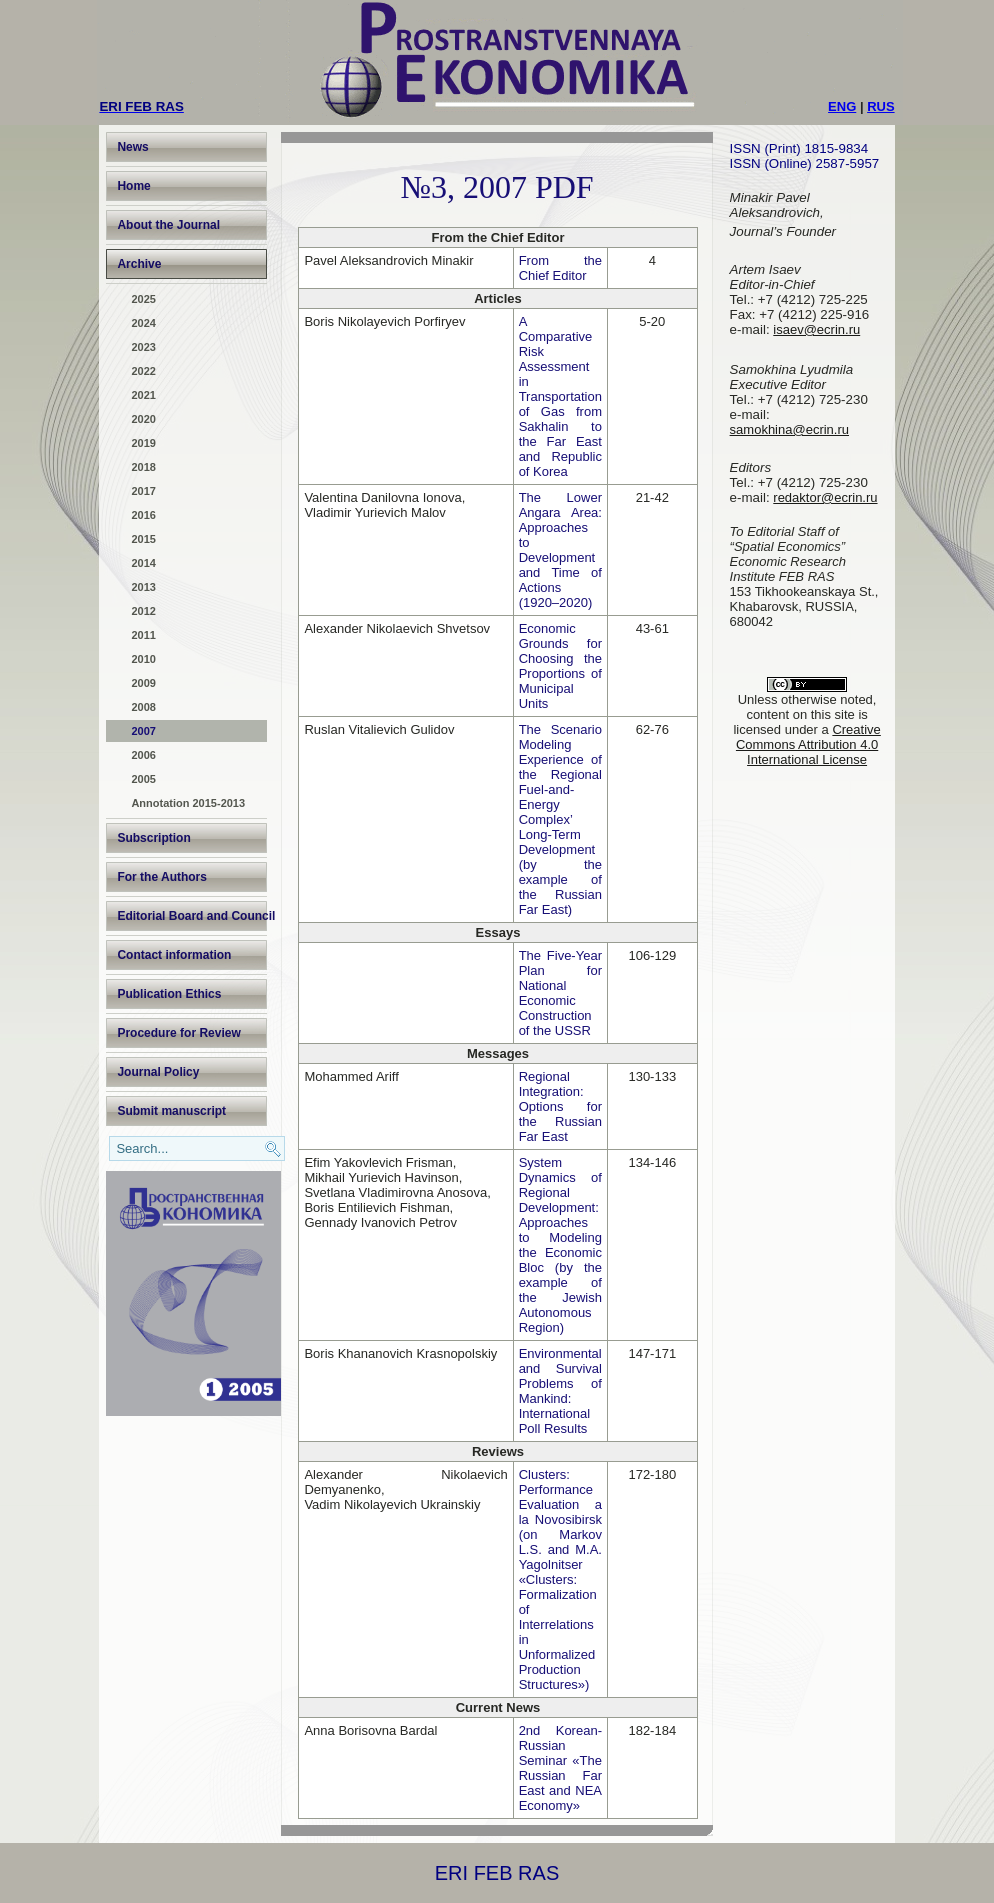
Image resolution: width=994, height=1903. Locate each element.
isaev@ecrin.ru (816, 329)
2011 (143, 635)
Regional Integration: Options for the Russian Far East (560, 1106)
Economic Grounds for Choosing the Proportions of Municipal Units (560, 666)
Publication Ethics (169, 994)
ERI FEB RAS (497, 1873)
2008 (143, 707)
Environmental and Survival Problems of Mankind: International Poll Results (560, 1391)
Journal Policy (158, 1072)
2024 (143, 323)
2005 (143, 779)
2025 (143, 299)
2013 (143, 587)
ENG (842, 106)
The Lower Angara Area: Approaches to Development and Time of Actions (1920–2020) (560, 550)
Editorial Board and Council (192, 916)
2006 (143, 755)
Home (133, 186)
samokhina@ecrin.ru (789, 429)
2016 (143, 515)
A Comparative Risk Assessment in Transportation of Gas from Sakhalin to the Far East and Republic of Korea (560, 396)
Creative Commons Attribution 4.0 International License (808, 744)
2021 (143, 395)
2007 (143, 731)
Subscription (153, 838)
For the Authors (162, 877)
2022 (143, 371)
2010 (143, 659)
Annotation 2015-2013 (188, 803)
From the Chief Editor (560, 268)
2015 (143, 539)
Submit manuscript (171, 1111)
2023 (143, 347)
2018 (143, 467)
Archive (139, 264)
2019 (143, 443)
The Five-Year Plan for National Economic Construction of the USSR (560, 993)
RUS (880, 106)
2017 (143, 491)
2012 (143, 611)
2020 (143, 419)
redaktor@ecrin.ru (825, 497)
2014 (143, 563)
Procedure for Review (178, 1033)
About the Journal (168, 225)
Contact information (174, 955)
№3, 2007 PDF (496, 187)
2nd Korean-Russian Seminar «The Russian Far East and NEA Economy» (560, 1768)
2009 (143, 683)
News (132, 147)
